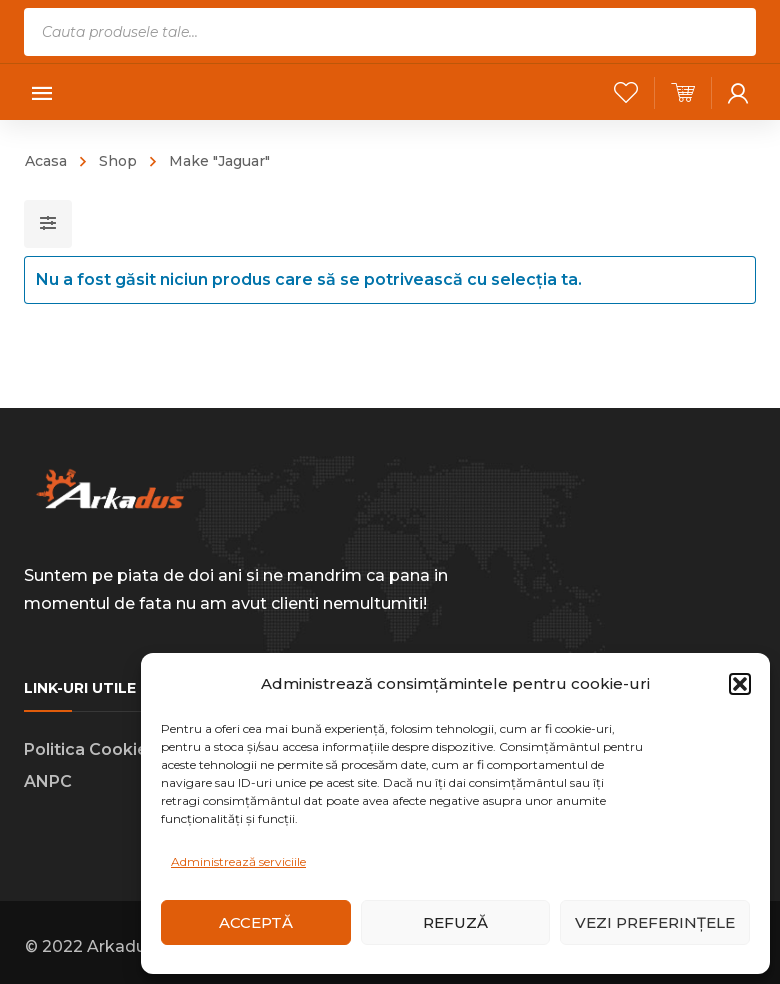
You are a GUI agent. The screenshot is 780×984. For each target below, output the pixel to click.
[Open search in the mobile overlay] (389, 32)
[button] (740, 684)
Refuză (455, 922)
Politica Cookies (90, 749)
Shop (118, 161)
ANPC (48, 781)
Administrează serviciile (238, 861)
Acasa (46, 161)
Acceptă (256, 922)
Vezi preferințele (655, 922)
